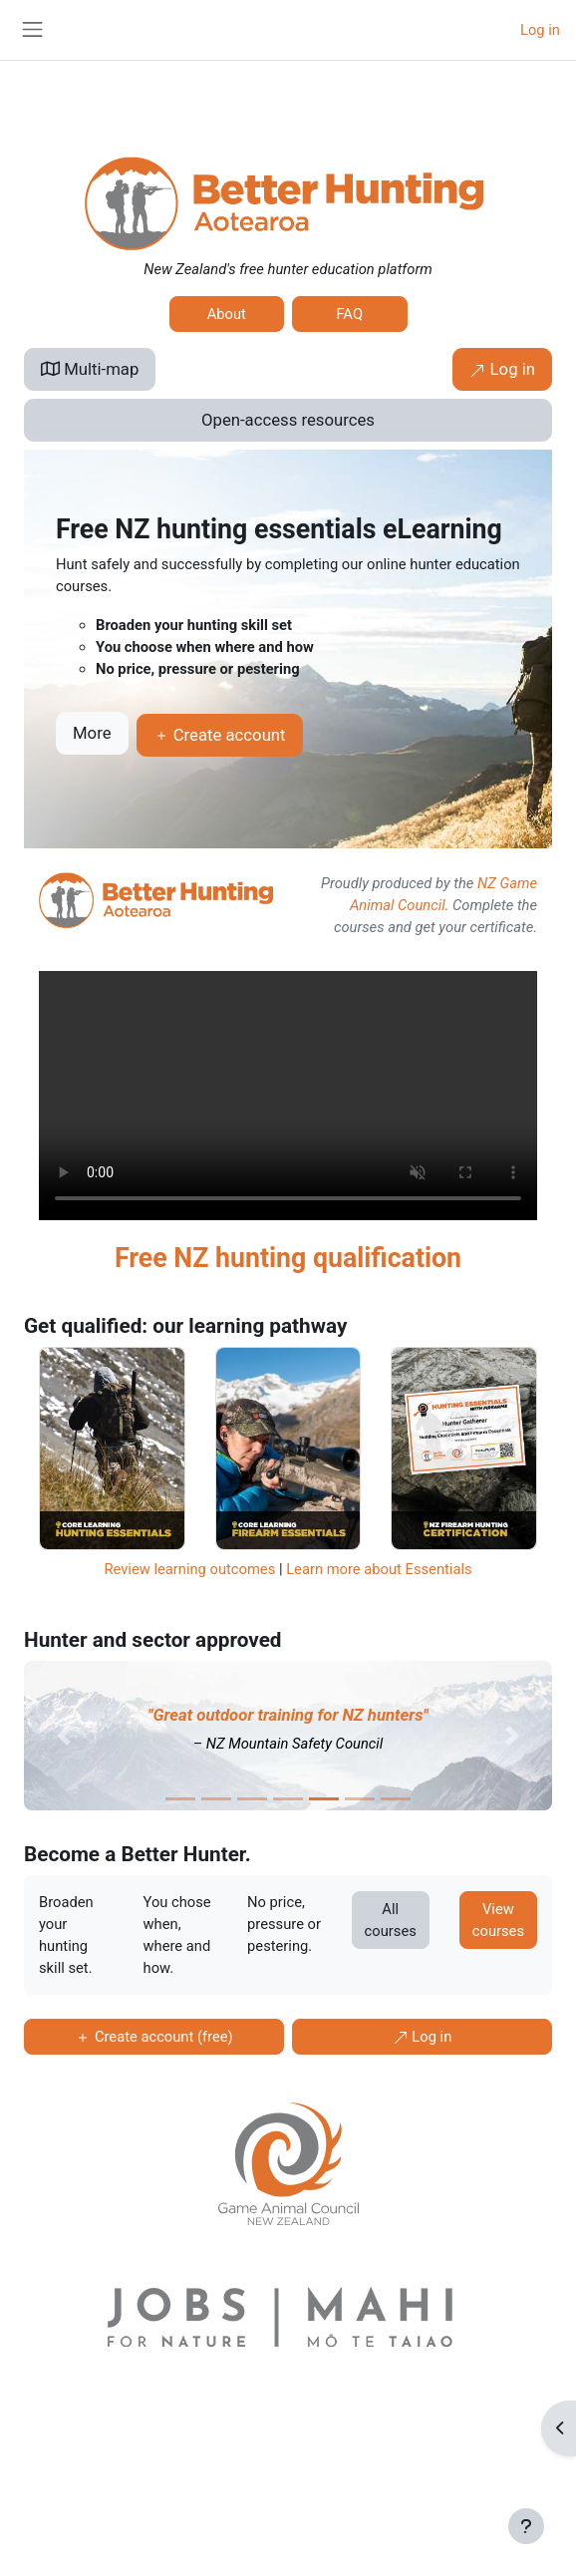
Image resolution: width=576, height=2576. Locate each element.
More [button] (92, 733)
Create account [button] (219, 735)
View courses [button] (498, 1920)
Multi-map (90, 369)
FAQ (349, 314)
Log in (540, 30)
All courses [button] (391, 1920)
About (226, 314)
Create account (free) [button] (153, 2037)
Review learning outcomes (189, 1569)
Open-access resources (288, 420)
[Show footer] (526, 2526)
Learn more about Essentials (378, 1569)
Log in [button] (502, 369)
